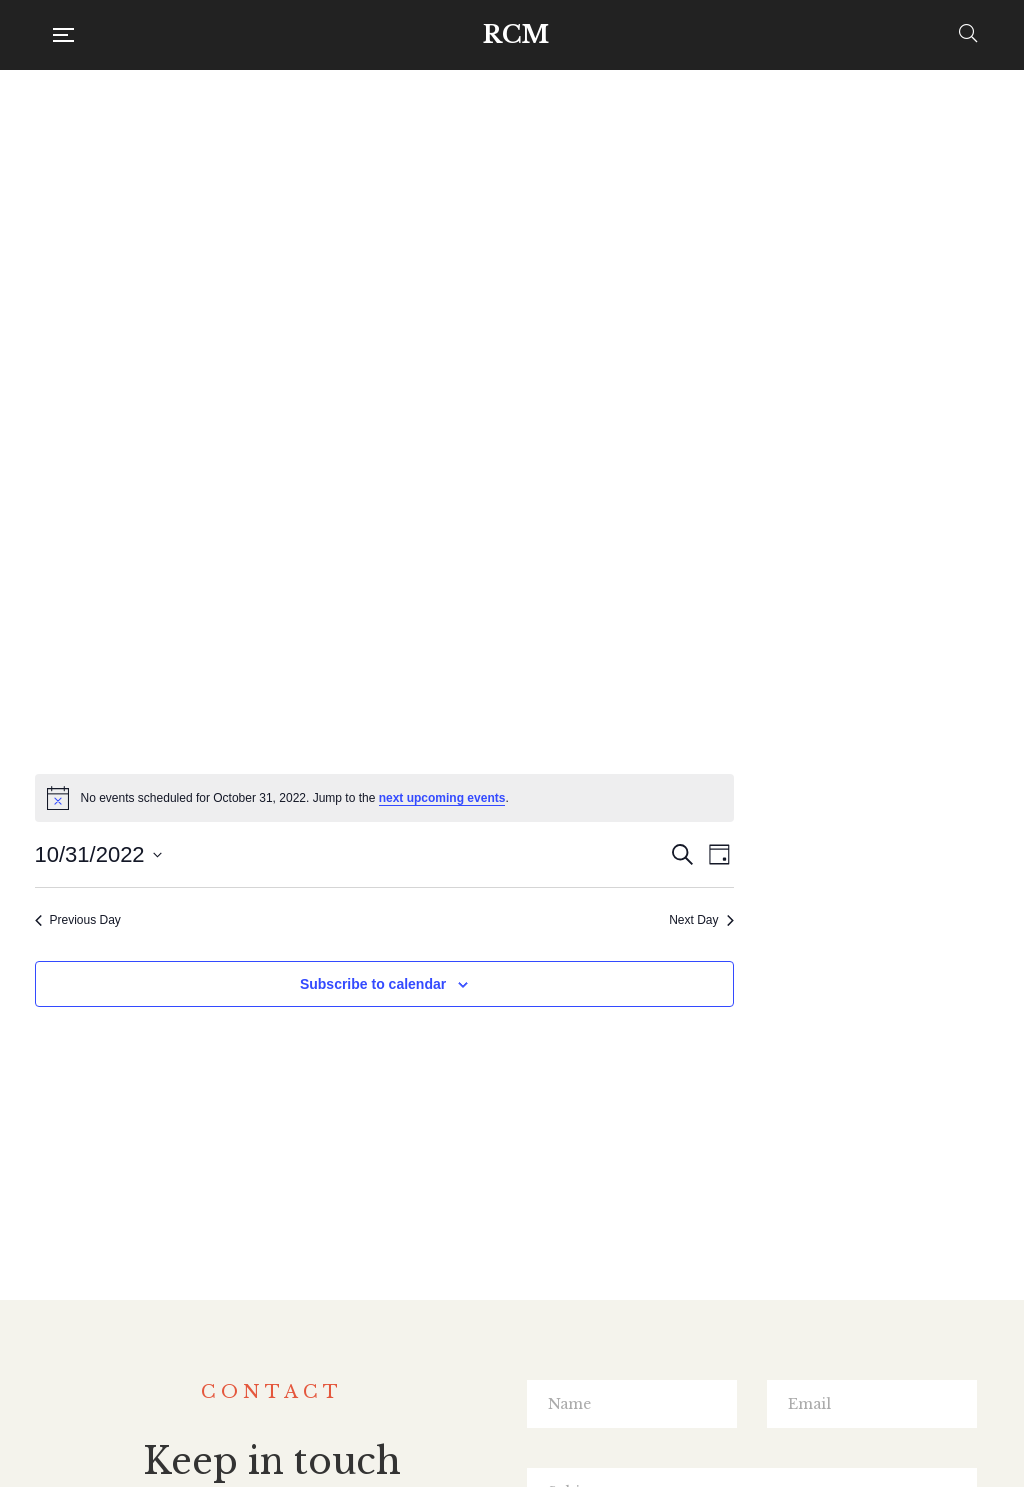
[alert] (640, 198)
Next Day (957, 320)
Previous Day (334, 320)
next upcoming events (698, 198)
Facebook (469, 1349)
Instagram (553, 1349)
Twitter (510, 1349)
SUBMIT (752, 1199)
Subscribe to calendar (629, 384)
